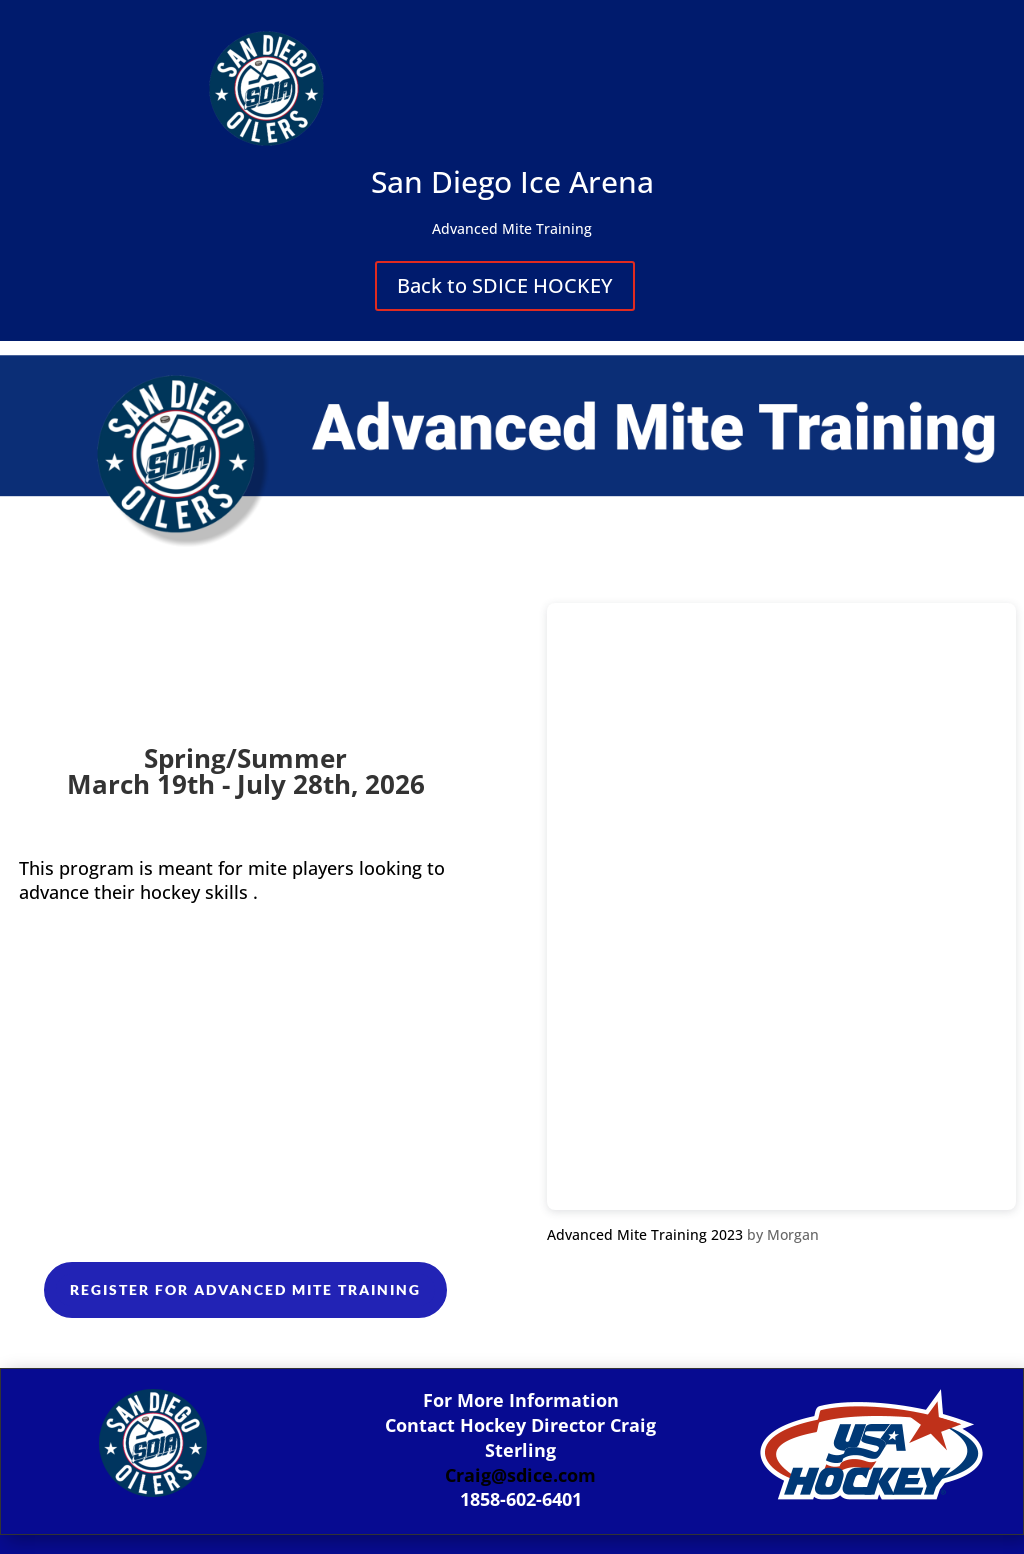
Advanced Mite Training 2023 (645, 1234)
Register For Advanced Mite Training (245, 1289)
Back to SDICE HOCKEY (505, 285)
